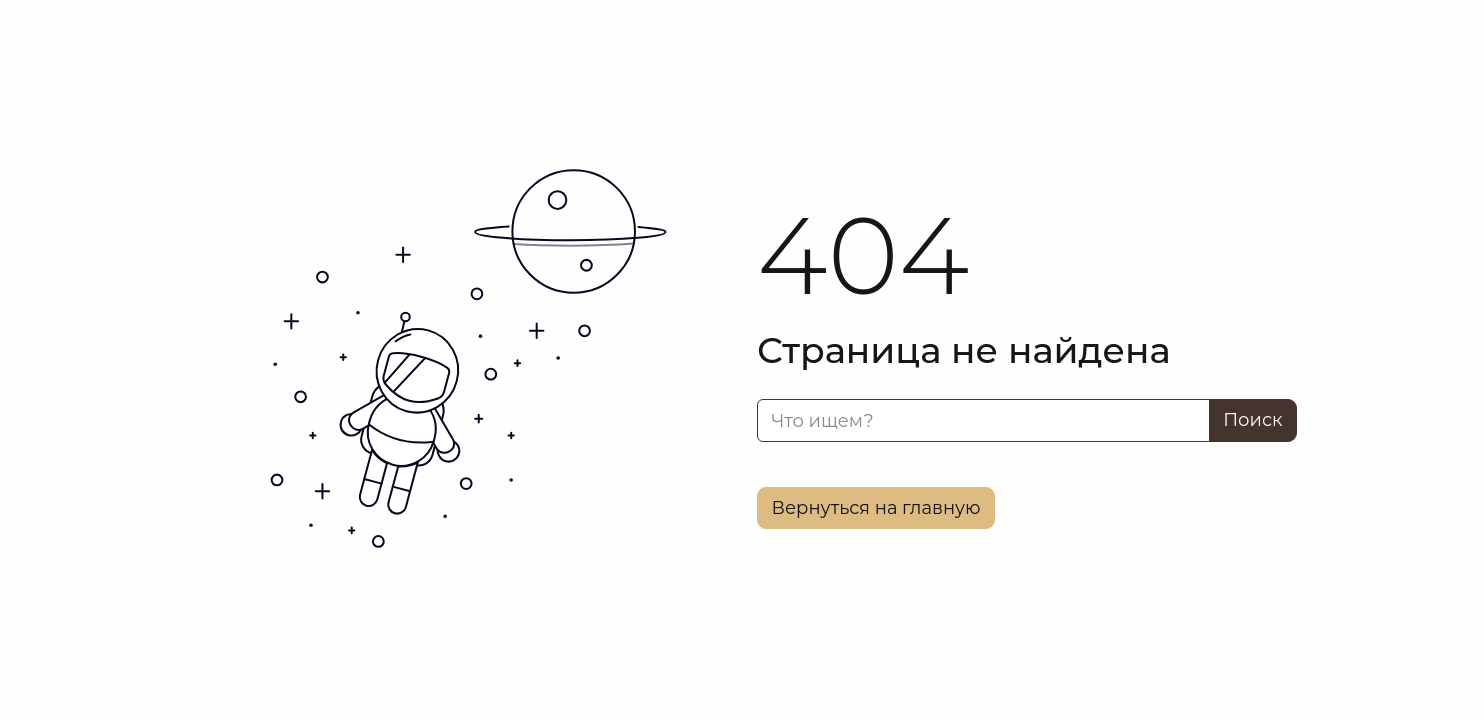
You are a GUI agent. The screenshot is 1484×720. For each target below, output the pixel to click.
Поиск (1252, 420)
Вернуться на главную (876, 508)
